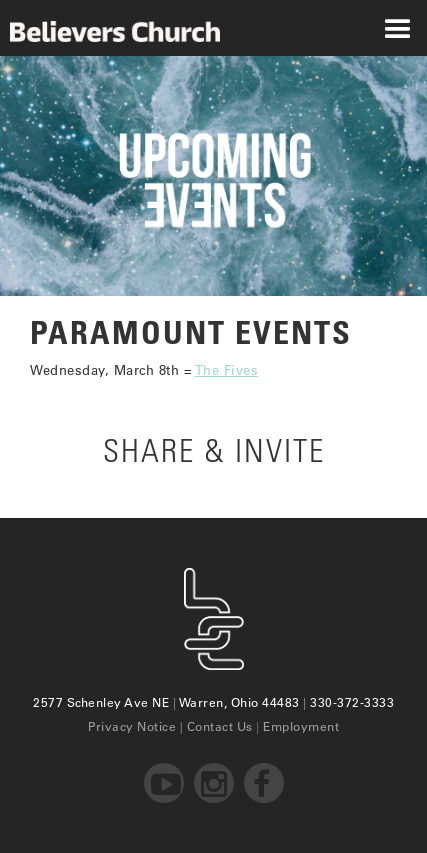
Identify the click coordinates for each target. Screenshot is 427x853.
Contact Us (220, 726)
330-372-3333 (352, 702)
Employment (301, 726)
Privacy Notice (132, 726)
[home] (110, 28)
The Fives (227, 369)
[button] (397, 28)
